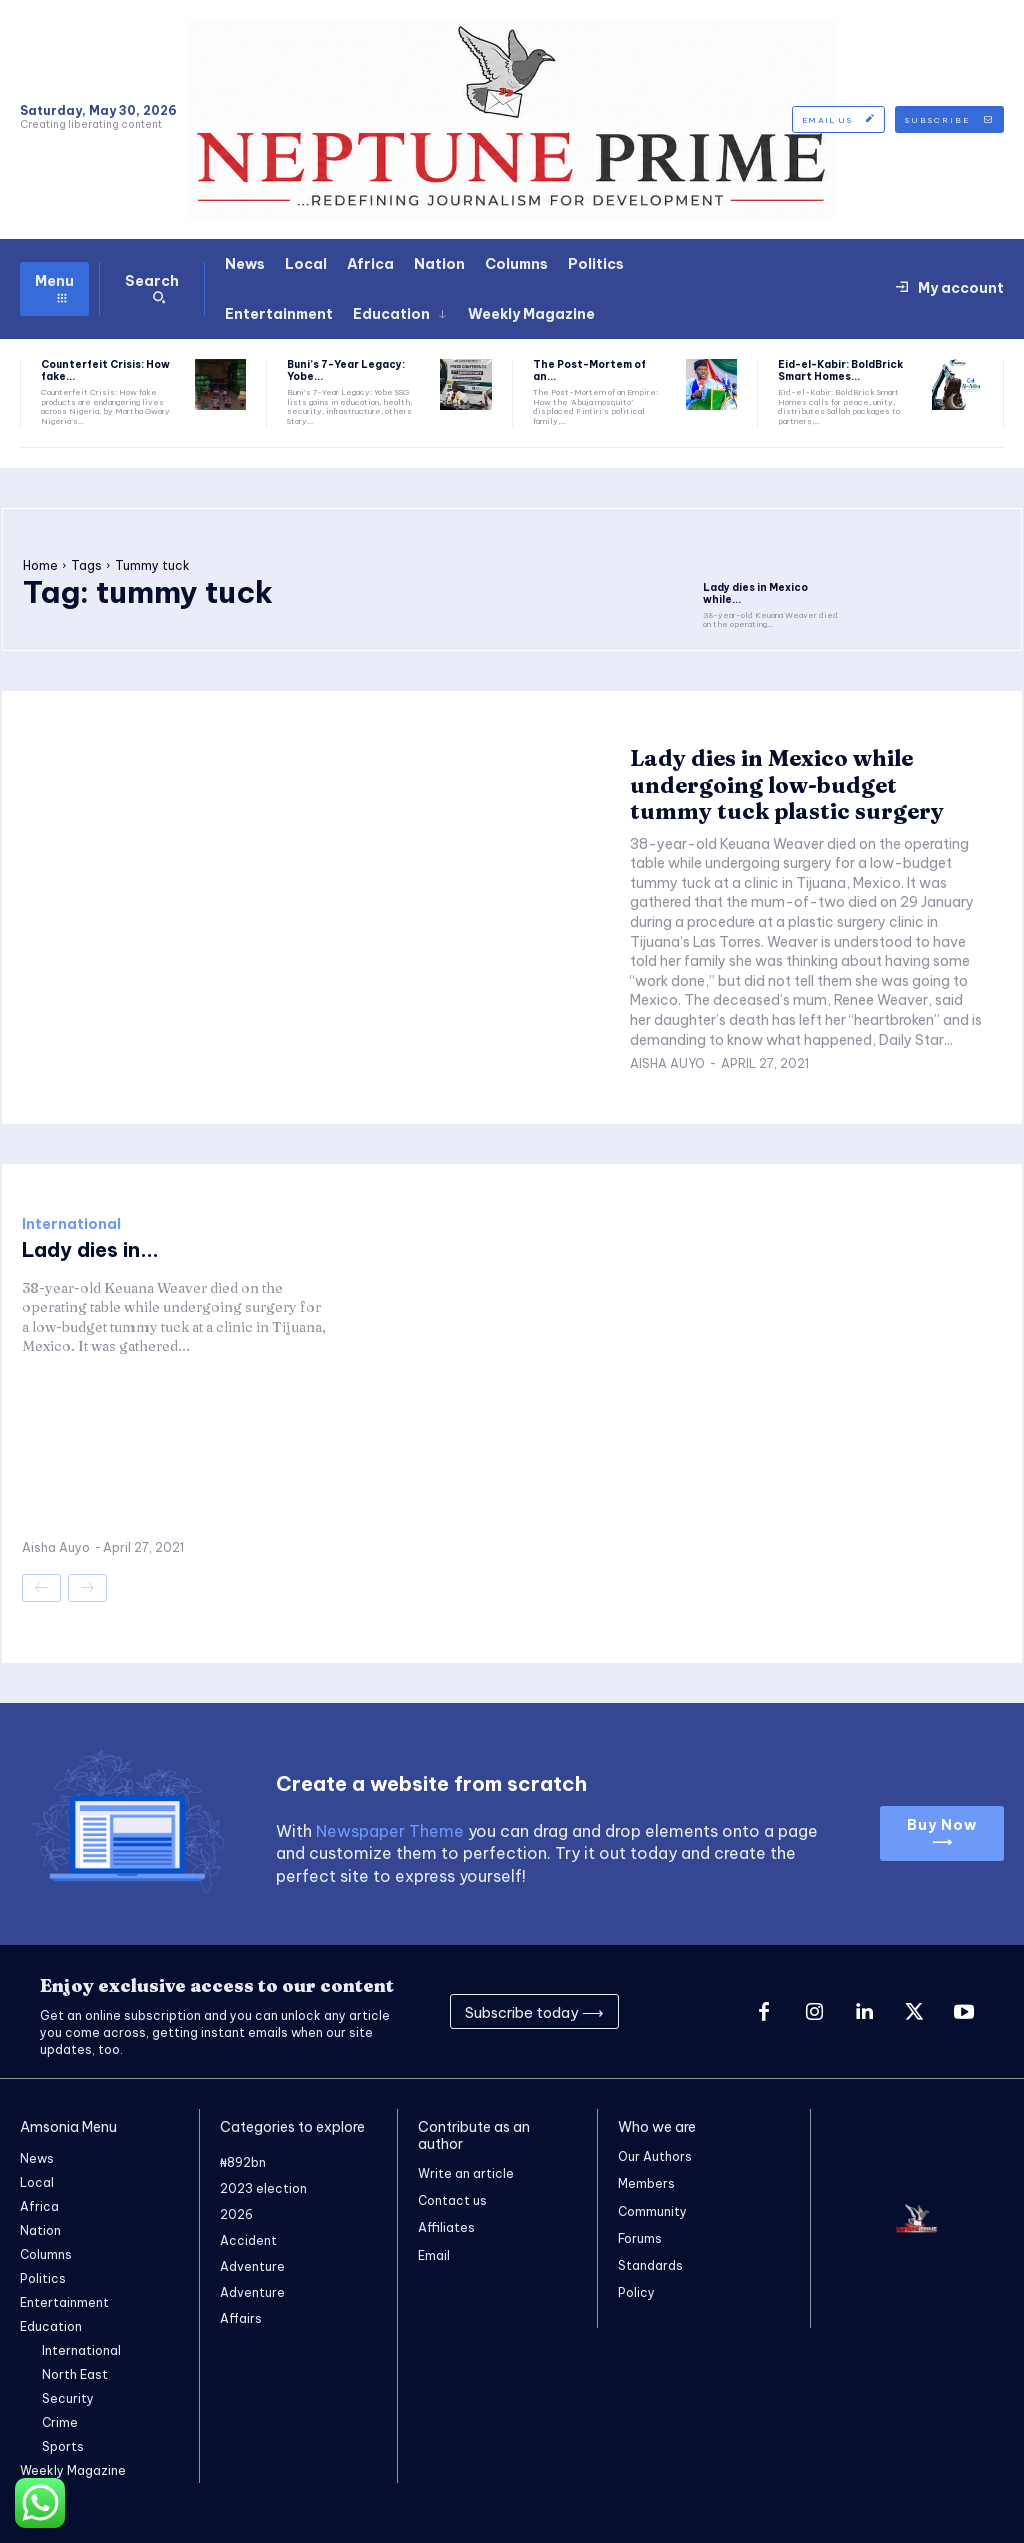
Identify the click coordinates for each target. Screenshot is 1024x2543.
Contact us (452, 2200)
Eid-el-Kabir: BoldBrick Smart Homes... (840, 370)
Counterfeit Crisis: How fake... (105, 370)
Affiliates (446, 2228)
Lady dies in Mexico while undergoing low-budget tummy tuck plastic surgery (787, 784)
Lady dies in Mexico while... (755, 593)
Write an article (466, 2173)
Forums (640, 2238)
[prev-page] (41, 1589)
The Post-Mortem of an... (589, 370)
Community (652, 2211)
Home (40, 565)
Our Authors (655, 2156)
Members (646, 2184)
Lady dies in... (90, 1249)
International (71, 1224)
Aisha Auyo (667, 1063)
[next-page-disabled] (87, 1589)
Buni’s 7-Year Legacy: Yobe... (346, 370)
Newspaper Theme (390, 1831)
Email (434, 2255)
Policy (636, 2292)
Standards (650, 2265)
